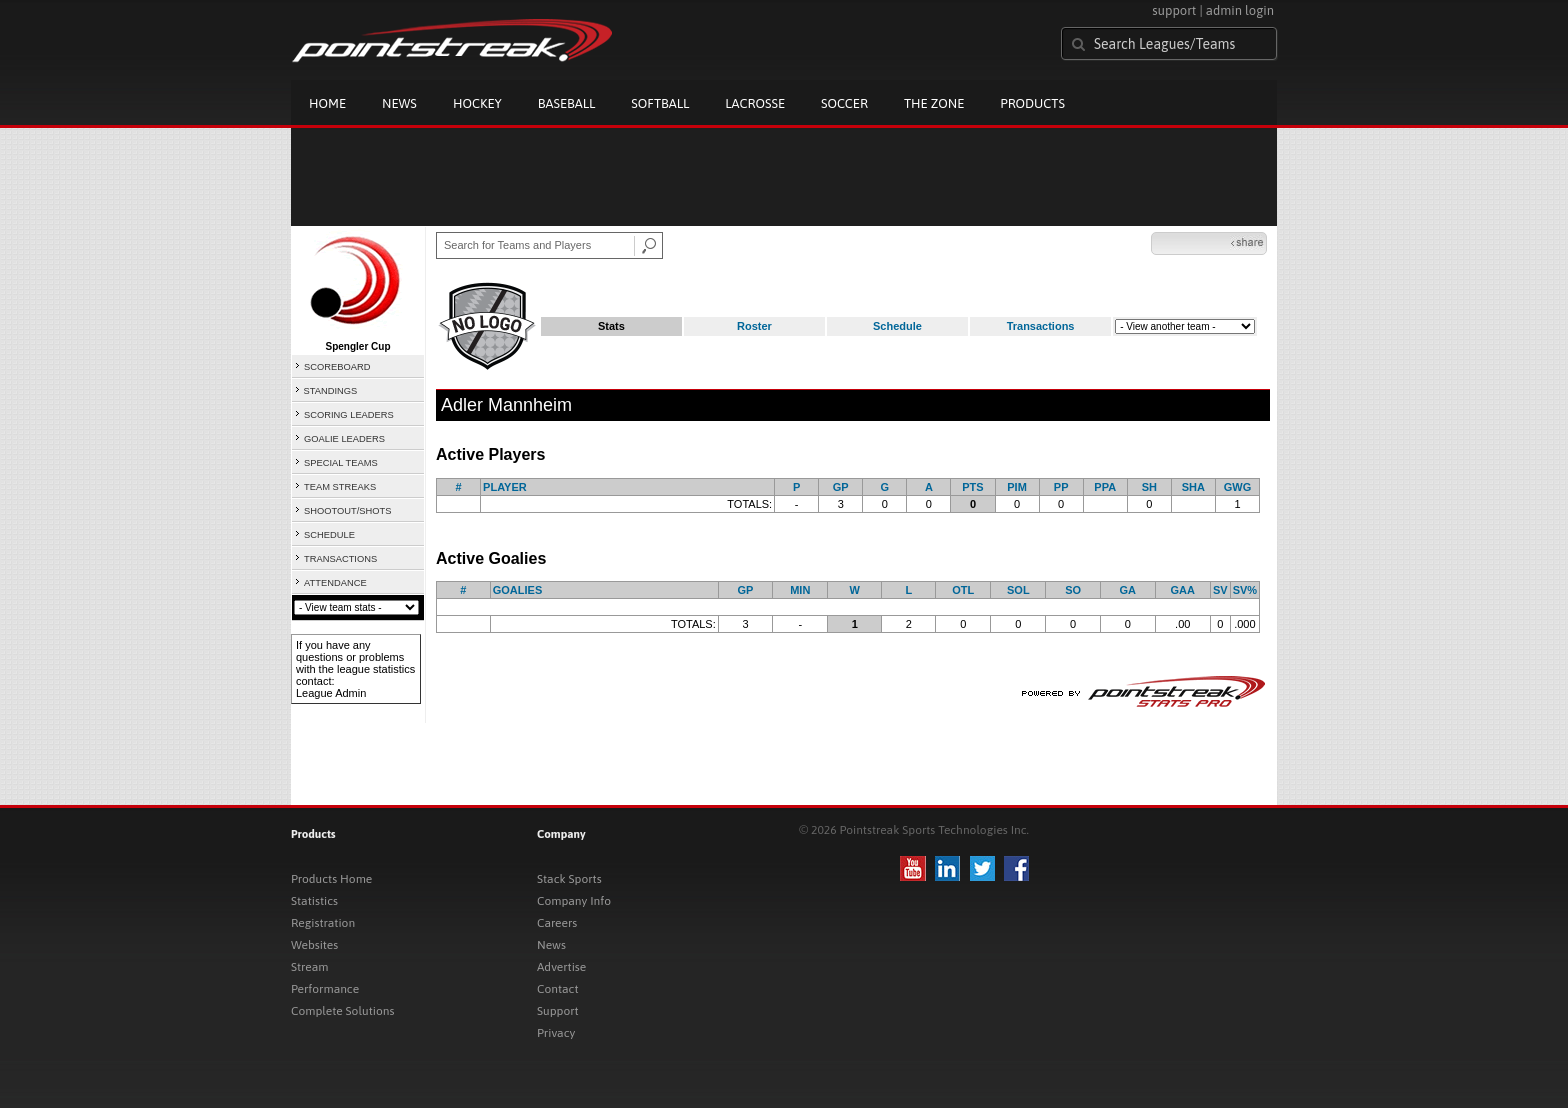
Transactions (1041, 326)
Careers (557, 923)
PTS (972, 487)
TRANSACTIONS (340, 559)
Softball (660, 103)
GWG (1238, 487)
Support (558, 1011)
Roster (754, 326)
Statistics (314, 901)
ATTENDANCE (335, 583)
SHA (1193, 487)
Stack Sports (569, 879)
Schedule (897, 326)
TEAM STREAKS (340, 487)
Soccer (844, 103)
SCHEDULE (329, 535)
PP (1061, 487)
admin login (1240, 10)
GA (1128, 590)
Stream (309, 967)
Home (327, 103)
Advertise (561, 967)
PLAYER (505, 487)
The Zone (934, 103)
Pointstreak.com (452, 42)
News (399, 103)
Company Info (574, 901)
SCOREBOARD (337, 367)
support (1174, 10)
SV (1220, 590)
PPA (1105, 487)
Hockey (477, 103)
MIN (800, 590)
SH (1149, 487)
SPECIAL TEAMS (341, 463)
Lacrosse (755, 103)
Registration (323, 923)
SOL (1018, 590)
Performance (325, 989)
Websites (314, 945)
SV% (1245, 590)
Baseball (567, 103)
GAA (1183, 590)
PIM (1017, 487)
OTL (963, 590)
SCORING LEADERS (349, 415)
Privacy (556, 1033)
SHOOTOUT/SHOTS (347, 511)
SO (1073, 590)
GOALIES (518, 590)
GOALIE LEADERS (344, 439)
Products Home (331, 879)
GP (841, 487)
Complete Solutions (342, 1011)
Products (1032, 103)
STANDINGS (331, 391)
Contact (558, 989)
